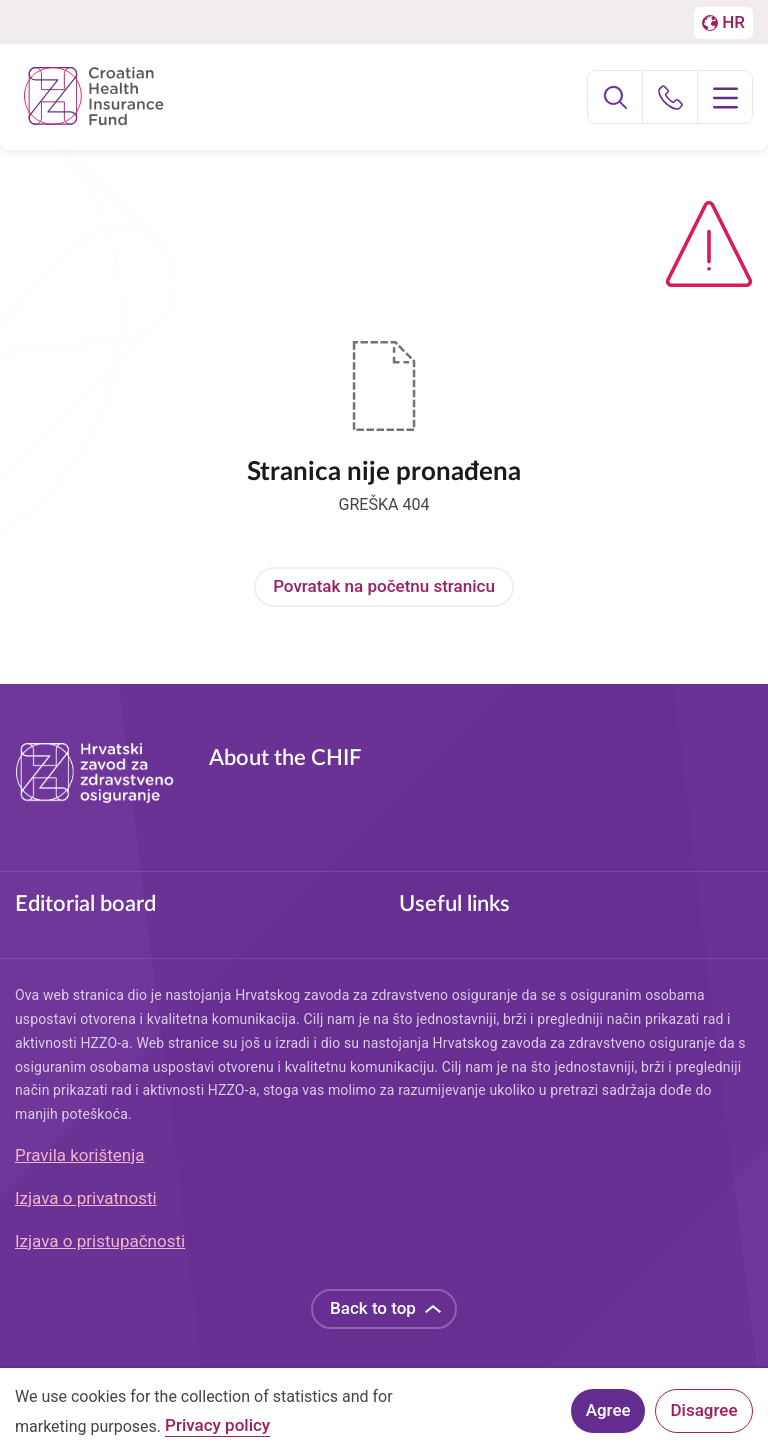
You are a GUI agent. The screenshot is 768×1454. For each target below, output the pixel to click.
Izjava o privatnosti (86, 1198)
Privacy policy (217, 1430)
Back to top (373, 1308)
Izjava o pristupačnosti (100, 1241)
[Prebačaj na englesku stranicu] (723, 23)
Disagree (704, 1415)
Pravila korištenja (80, 1155)
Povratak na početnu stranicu (384, 586)
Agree (608, 1415)
